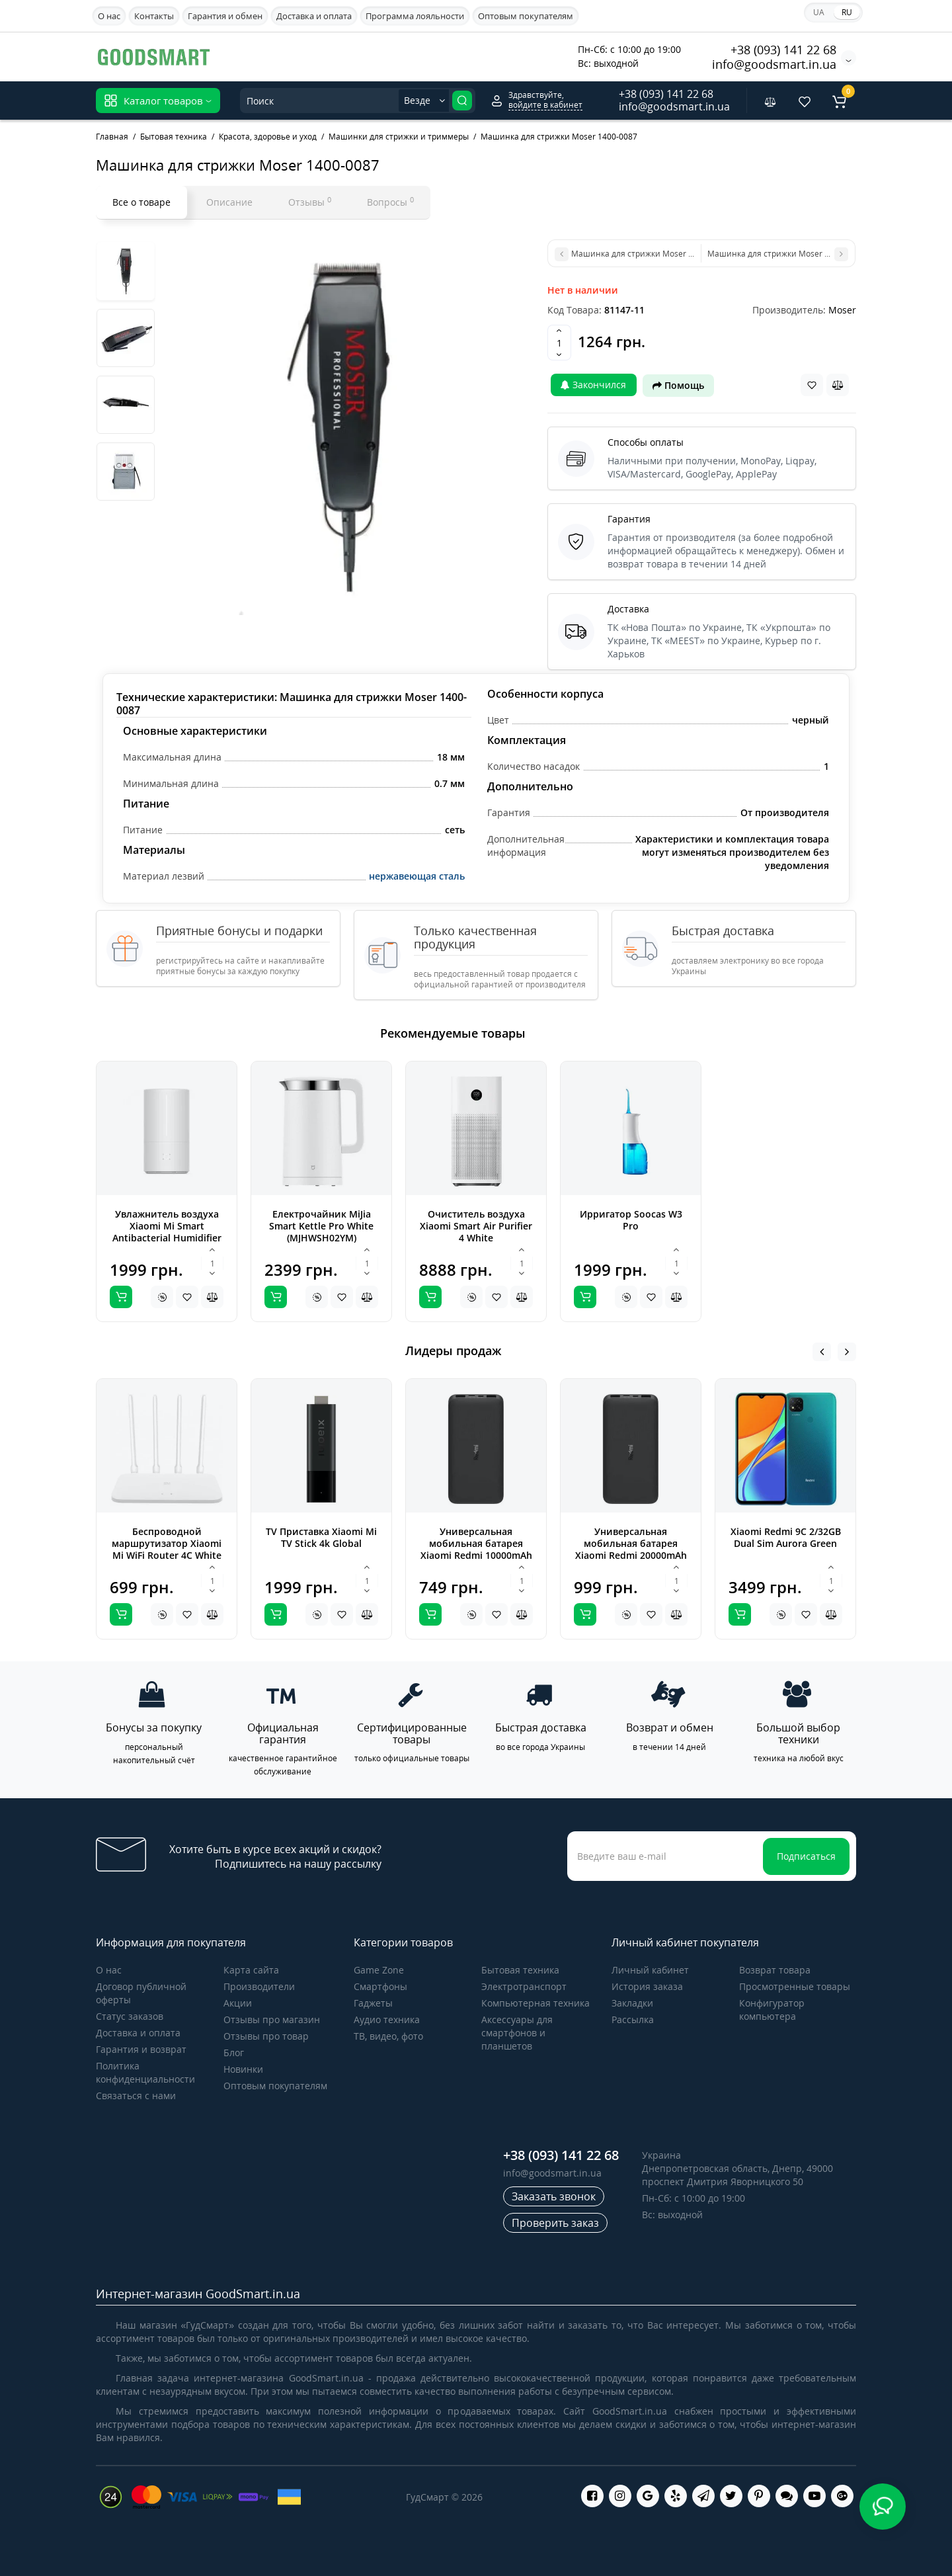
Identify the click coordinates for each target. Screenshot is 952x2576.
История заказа (647, 1986)
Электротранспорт (524, 1986)
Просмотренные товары (794, 1986)
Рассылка (633, 2019)
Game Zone (379, 1970)
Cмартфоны (380, 1986)
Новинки (243, 2069)
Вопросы (390, 201)
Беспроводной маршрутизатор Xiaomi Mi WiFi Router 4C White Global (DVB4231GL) (166, 1549)
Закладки (632, 2003)
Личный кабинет (650, 1970)
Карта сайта (251, 1970)
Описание (229, 202)
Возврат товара (775, 1970)
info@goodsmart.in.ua (774, 64)
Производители (259, 1986)
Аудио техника (387, 2019)
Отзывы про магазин (271, 2019)
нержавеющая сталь (417, 876)
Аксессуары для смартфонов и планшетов (517, 2032)
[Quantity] (559, 342)
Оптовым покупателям (525, 16)
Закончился (593, 384)
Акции (237, 2003)
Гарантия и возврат (141, 2049)
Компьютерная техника (535, 2003)
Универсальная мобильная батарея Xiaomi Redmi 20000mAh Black (631, 1549)
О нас (109, 16)
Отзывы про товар (266, 2036)
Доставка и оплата (314, 16)
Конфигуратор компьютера (772, 2009)
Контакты (154, 16)
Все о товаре (141, 202)
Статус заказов (129, 2016)
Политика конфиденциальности (145, 2072)
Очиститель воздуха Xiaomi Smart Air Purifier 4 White (476, 1226)
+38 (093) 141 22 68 (783, 50)
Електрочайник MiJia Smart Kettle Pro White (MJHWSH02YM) (321, 1226)
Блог (233, 2052)
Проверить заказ (555, 2223)
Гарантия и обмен (225, 16)
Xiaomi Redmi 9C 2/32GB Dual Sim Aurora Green (786, 1537)
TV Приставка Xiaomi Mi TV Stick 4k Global (321, 1537)
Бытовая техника (520, 1970)
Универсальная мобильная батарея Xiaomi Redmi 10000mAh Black (476, 1549)
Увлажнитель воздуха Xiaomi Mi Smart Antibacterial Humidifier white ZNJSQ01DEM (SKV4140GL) (166, 1238)
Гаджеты (373, 2003)
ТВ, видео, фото (388, 2036)
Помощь (678, 385)
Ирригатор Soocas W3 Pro (631, 1220)
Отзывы (309, 201)
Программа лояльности (415, 16)
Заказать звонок (554, 2196)
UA (818, 12)
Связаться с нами (136, 2095)
